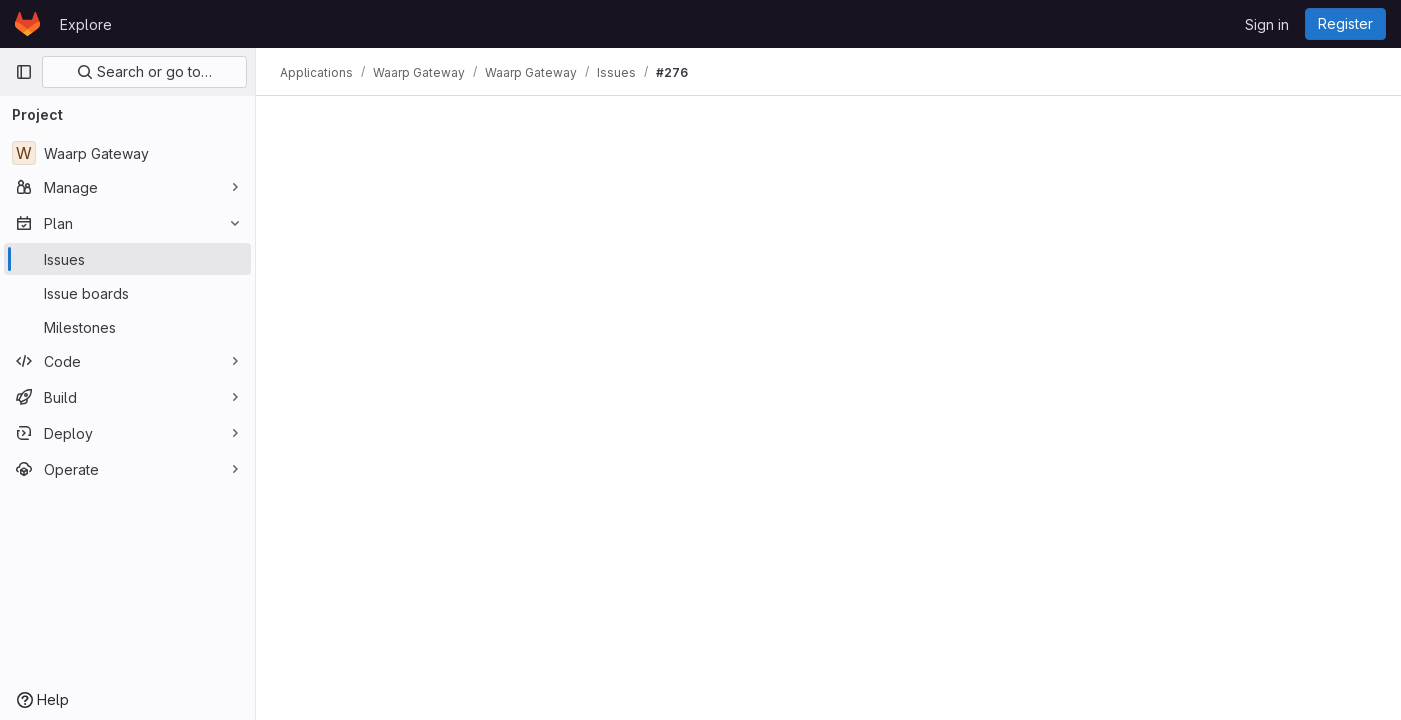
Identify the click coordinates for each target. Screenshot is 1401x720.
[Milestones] (127, 327)
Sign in (1267, 24)
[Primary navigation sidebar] (24, 72)
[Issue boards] (127, 293)
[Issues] (127, 259)
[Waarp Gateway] (127, 153)
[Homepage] (27, 24)
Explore (86, 24)
